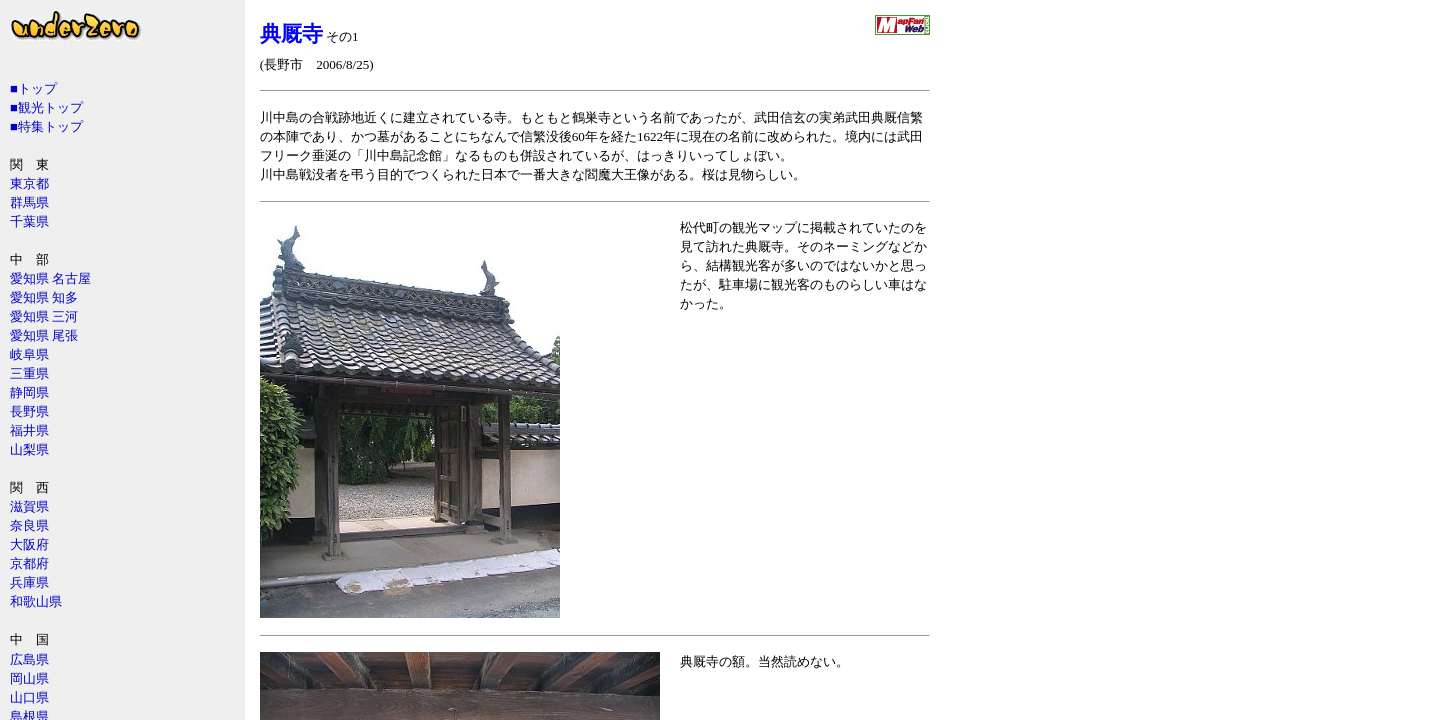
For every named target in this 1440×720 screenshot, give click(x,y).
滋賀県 (29, 506)
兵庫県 (29, 582)
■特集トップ (46, 126)
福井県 (29, 430)
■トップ (33, 88)
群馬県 (29, 202)
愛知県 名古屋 (50, 278)
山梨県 (29, 449)
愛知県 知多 (44, 297)
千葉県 (29, 221)
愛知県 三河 (44, 316)
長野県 (29, 411)
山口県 (29, 697)
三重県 (29, 373)
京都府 (29, 563)
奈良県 (29, 525)
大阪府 (29, 544)
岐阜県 (29, 354)
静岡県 (29, 392)
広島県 (29, 659)
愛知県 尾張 (44, 335)
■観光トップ (46, 107)
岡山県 (29, 678)
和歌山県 (36, 601)
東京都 (29, 183)
